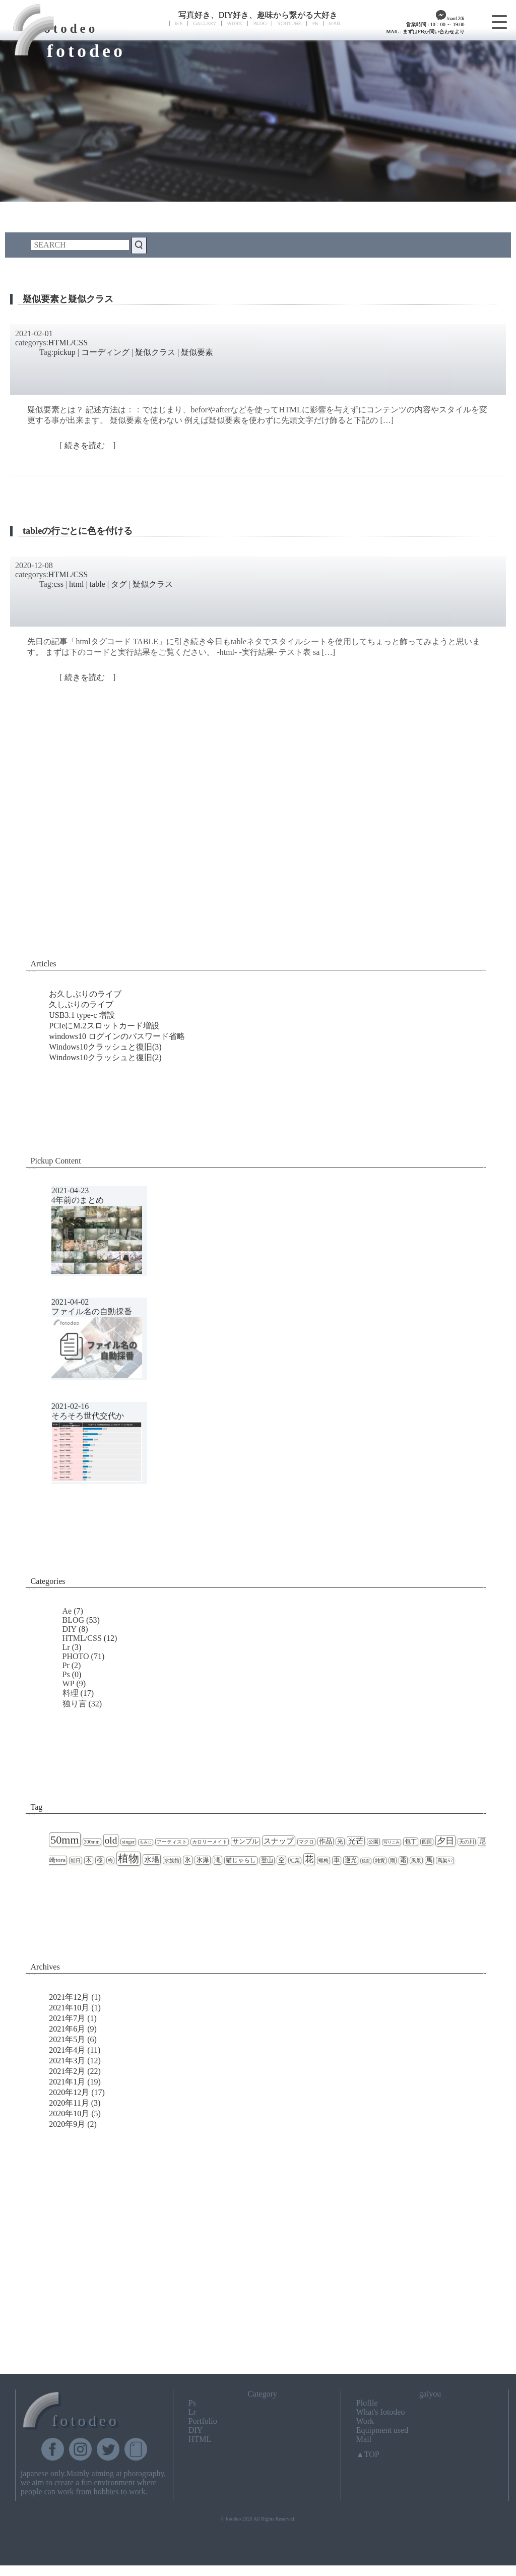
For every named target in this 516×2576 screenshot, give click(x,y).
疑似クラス (155, 352)
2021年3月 (67, 2060)
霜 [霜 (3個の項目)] (403, 1860)
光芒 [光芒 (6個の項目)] (355, 1841)
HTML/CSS (68, 342)
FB (315, 23)
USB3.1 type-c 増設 (82, 1015)
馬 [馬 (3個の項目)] (429, 1860)
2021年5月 (67, 2039)
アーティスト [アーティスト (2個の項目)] (172, 1842)
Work (365, 2421)
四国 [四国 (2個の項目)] (427, 1842)
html (76, 584)
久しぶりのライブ (81, 1004)
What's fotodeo (380, 2412)
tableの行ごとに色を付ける (78, 531)
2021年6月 (67, 2029)
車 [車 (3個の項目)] (337, 1860)
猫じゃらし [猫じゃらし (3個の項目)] (241, 1860)
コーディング (105, 352)
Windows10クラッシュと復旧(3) (105, 1046)
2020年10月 (69, 2113)
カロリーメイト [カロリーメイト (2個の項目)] (209, 1842)
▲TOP (367, 2454)
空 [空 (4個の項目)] (281, 1860)
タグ (119, 584)
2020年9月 (67, 2124)
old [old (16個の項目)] (111, 1840)
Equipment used (382, 2430)
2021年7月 (67, 2018)
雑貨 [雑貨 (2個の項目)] (380, 1860)
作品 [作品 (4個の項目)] (325, 1841)
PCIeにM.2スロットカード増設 (104, 1025)
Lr (66, 1647)
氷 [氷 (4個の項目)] (187, 1860)
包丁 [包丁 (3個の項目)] (411, 1841)
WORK (234, 23)
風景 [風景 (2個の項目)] (416, 1860)
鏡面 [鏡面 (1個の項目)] (366, 1861)
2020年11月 (69, 2103)
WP (68, 1683)
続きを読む (87, 445)
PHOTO (75, 1656)
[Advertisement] (258, 864)
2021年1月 (67, 2081)
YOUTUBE (289, 23)
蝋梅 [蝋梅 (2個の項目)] (323, 1860)
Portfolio (202, 2421)
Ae (67, 1611)
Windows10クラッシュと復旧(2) (105, 1057)
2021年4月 (67, 2050)
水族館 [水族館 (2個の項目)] (171, 1860)
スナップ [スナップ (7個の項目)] (279, 1840)
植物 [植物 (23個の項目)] (128, 1859)
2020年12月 (69, 2092)
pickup (64, 352)
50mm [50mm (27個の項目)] (64, 1839)
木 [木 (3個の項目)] (89, 1860)
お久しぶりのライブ (85, 994)
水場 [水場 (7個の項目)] (151, 1859)
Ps (66, 1674)
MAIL (335, 23)
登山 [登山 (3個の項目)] (267, 1860)
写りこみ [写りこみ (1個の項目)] (391, 1842)
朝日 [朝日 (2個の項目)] (76, 1860)
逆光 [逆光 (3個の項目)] (351, 1860)
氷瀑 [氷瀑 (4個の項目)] (202, 1860)
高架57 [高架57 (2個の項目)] (445, 1860)
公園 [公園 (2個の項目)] (373, 1842)
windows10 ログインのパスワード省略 (117, 1036)
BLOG (260, 23)
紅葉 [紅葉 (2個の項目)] (295, 1860)
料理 (70, 1693)
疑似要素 (197, 352)
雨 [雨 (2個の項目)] (392, 1860)
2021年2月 (67, 2071)
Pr (66, 1665)
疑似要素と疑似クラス (68, 299)
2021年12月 (69, 1997)
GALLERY (204, 23)
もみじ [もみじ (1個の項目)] (146, 1842)
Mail (363, 2439)
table (97, 584)
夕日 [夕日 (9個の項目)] (445, 1841)
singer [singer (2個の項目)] (128, 1842)
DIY (69, 1629)
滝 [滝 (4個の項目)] (217, 1860)
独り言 (74, 1703)
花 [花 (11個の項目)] (309, 1859)
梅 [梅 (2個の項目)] (110, 1860)
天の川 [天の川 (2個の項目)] (466, 1842)
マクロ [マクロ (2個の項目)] (306, 1842)
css (58, 584)
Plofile (367, 2403)
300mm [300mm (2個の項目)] (92, 1842)
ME (178, 23)
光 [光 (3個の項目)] (340, 1841)
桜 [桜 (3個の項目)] (100, 1860)
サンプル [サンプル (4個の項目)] (245, 1841)
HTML (199, 2439)
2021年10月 (69, 2007)
